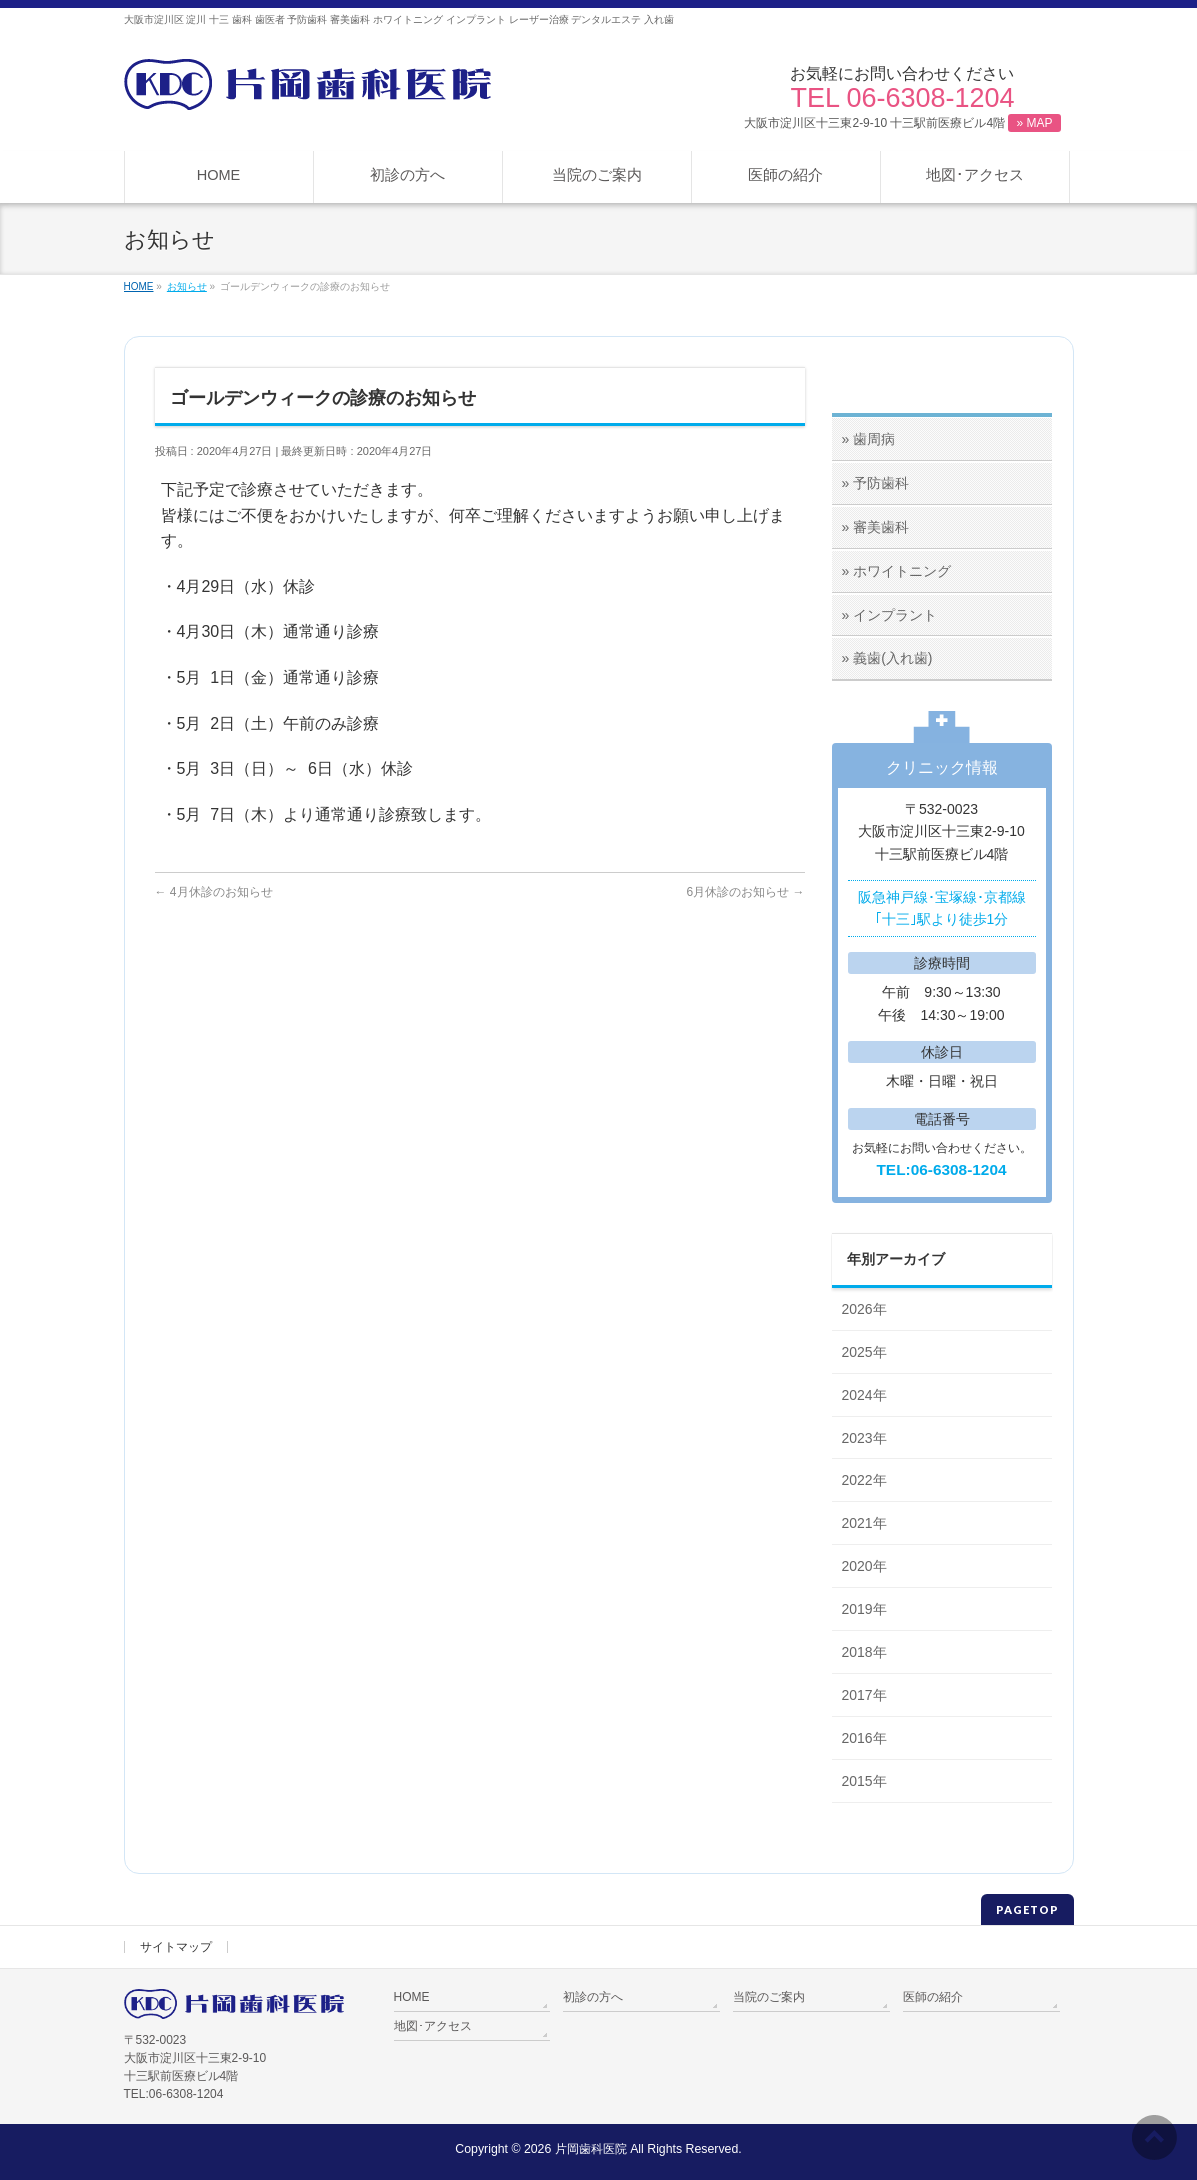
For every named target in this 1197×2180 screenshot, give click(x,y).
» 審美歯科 (876, 527)
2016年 (864, 1738)
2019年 (864, 1609)
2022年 (864, 1480)
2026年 (864, 1309)
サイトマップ (176, 1947)
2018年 (864, 1652)
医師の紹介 (933, 1997)
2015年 (864, 1781)
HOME (412, 1997)
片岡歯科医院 (591, 2149)
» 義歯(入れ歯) (887, 658)
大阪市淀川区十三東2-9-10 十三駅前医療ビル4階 (902, 123)
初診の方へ (593, 1997)
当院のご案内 (769, 1997)
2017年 (864, 1695)
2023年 (864, 1438)
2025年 (864, 1352)
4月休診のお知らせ (214, 892)
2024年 (864, 1395)
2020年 (864, 1566)
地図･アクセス (433, 2026)
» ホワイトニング (897, 571)
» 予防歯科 (876, 483)
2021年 (864, 1523)
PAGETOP (1027, 1909)
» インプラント (890, 615)
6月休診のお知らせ (745, 892)
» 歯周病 (869, 439)
